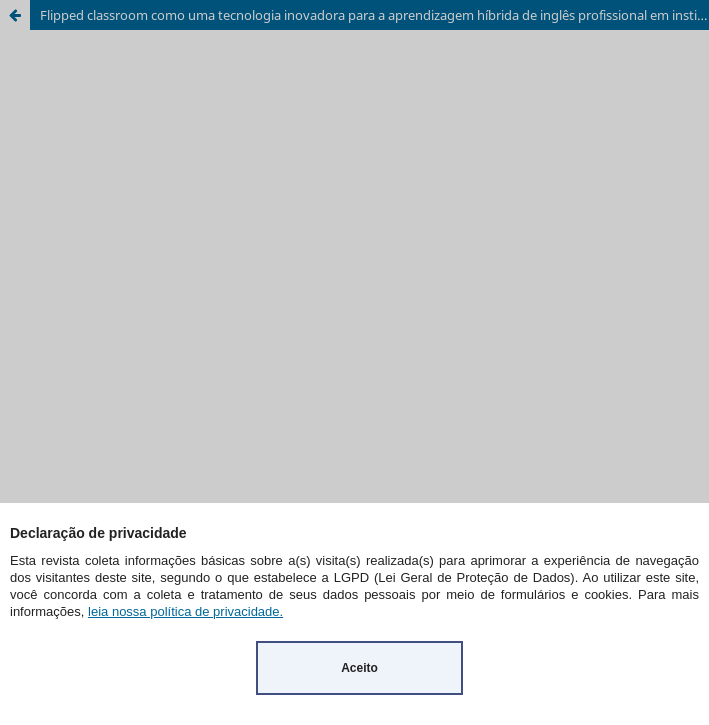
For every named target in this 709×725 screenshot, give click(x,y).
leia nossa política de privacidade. (185, 611)
